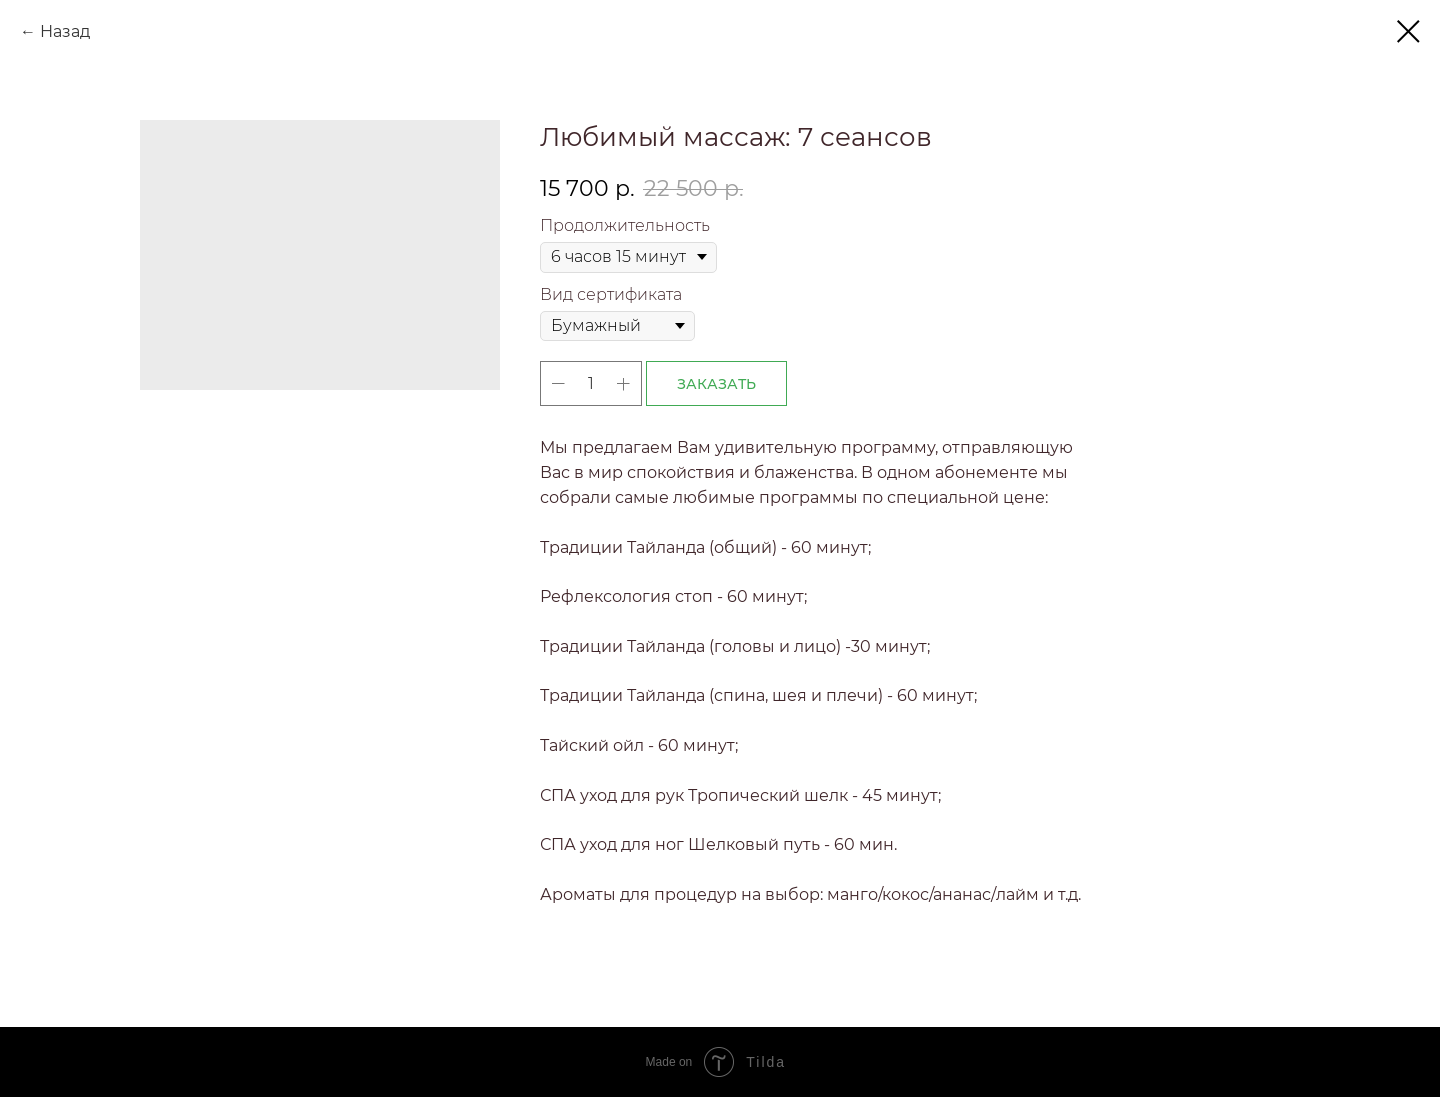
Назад (65, 31)
